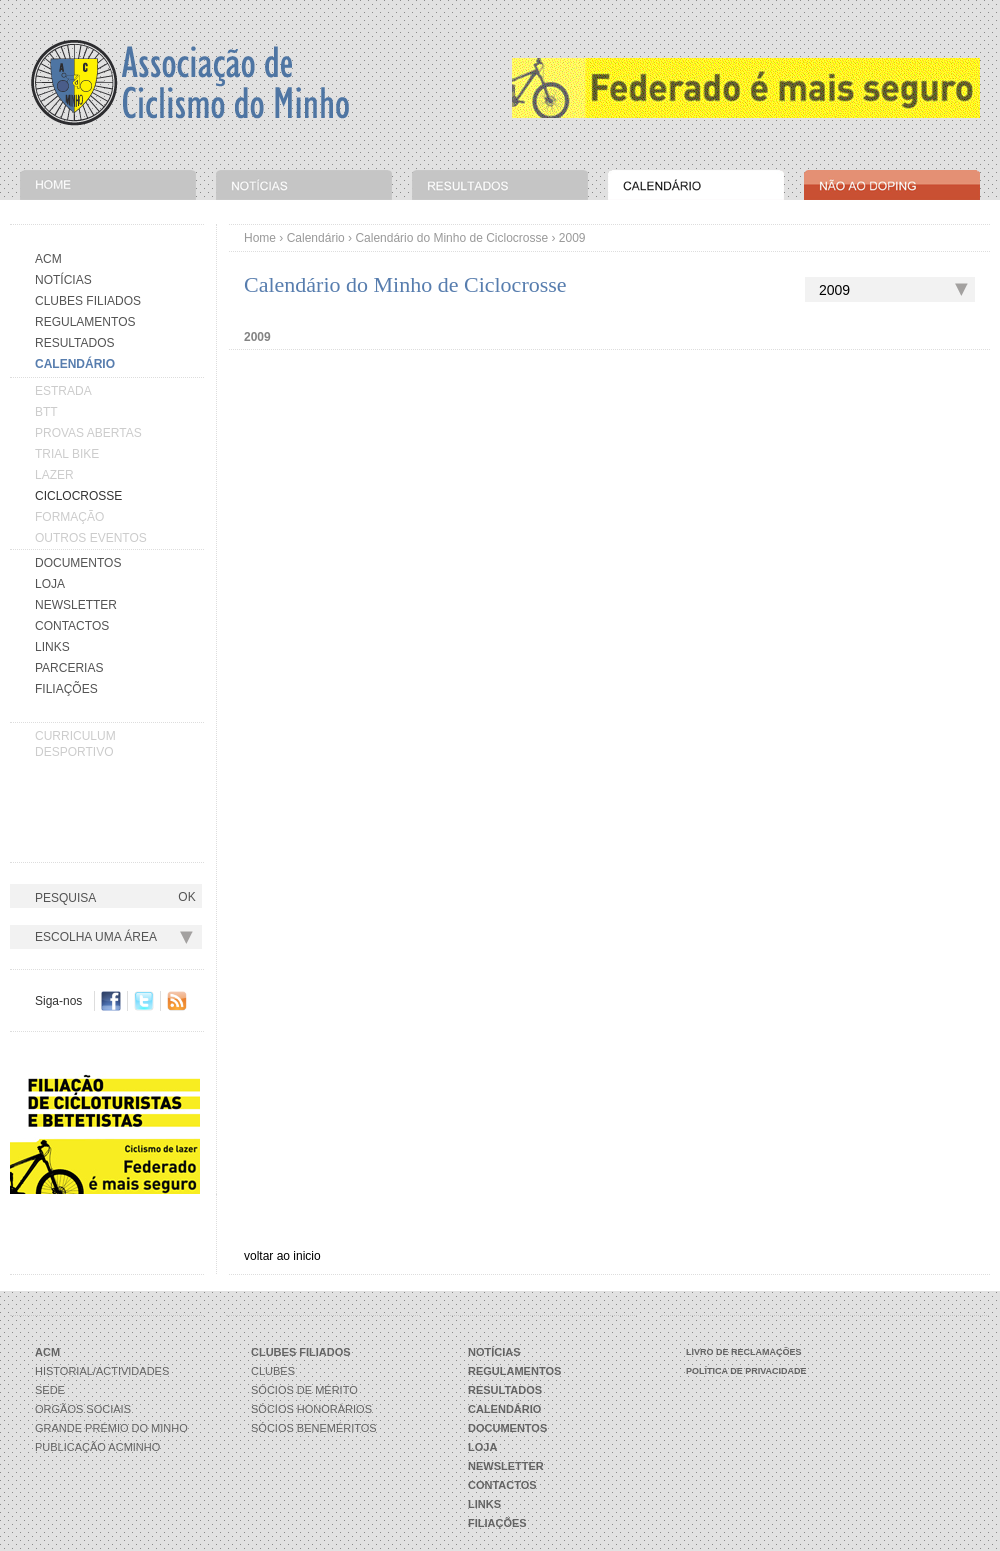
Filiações (66, 689)
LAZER (54, 475)
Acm (48, 259)
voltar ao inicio (282, 1256)
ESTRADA (63, 391)
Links (52, 647)
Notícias (63, 280)
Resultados (75, 343)
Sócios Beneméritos (314, 1428)
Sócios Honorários (311, 1409)
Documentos (78, 563)
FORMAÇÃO (69, 517)
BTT (46, 412)
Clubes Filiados (88, 301)
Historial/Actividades (102, 1371)
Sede (50, 1390)
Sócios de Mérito (304, 1390)
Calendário (316, 238)
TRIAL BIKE (67, 454)
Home (260, 238)
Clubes (273, 1371)
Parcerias (69, 668)
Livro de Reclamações (744, 1352)
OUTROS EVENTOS (91, 538)
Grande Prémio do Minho (111, 1428)
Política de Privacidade (746, 1371)
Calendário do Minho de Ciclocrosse (451, 238)
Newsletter (76, 605)
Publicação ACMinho (97, 1447)
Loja (50, 584)
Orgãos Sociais (83, 1409)
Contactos (72, 626)
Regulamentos (85, 322)
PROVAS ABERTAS (88, 433)
